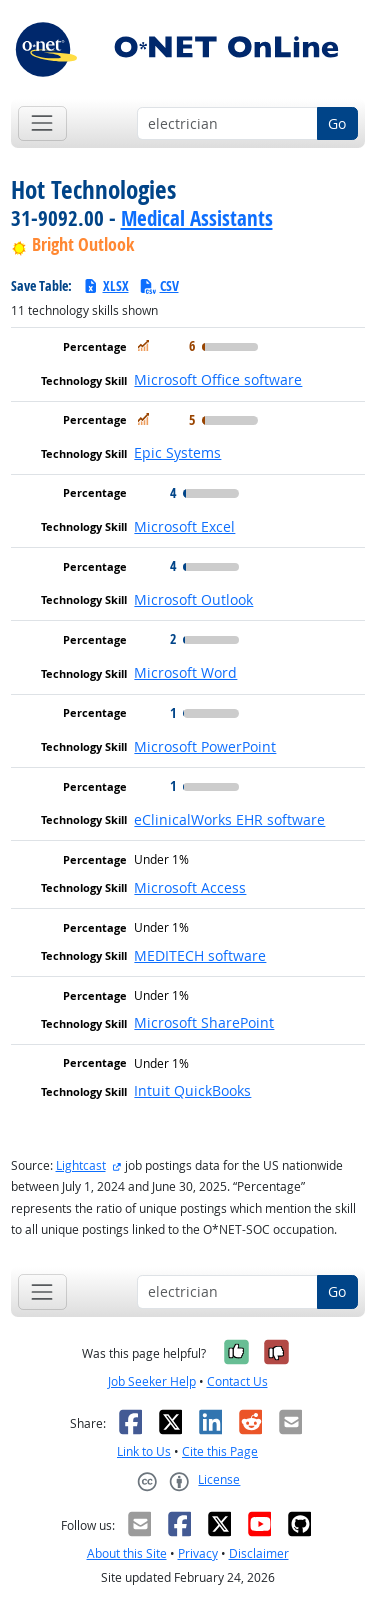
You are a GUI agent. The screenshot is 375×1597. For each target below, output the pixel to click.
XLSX (105, 285)
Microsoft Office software (218, 379)
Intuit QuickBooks (192, 1090)
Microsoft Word (185, 672)
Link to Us (144, 1451)
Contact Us (237, 1381)
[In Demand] (143, 345)
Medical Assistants (197, 218)
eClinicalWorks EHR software (229, 819)
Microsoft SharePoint (204, 1022)
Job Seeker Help (152, 1381)
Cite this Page (220, 1451)
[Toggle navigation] (42, 123)
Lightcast (81, 1165)
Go (337, 123)
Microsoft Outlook (193, 599)
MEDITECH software (200, 955)
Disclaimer (259, 1553)
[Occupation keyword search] (227, 124)
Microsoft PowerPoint (205, 746)
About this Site (127, 1553)
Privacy (198, 1553)
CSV (159, 285)
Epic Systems (177, 452)
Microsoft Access (190, 887)
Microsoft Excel (184, 526)
